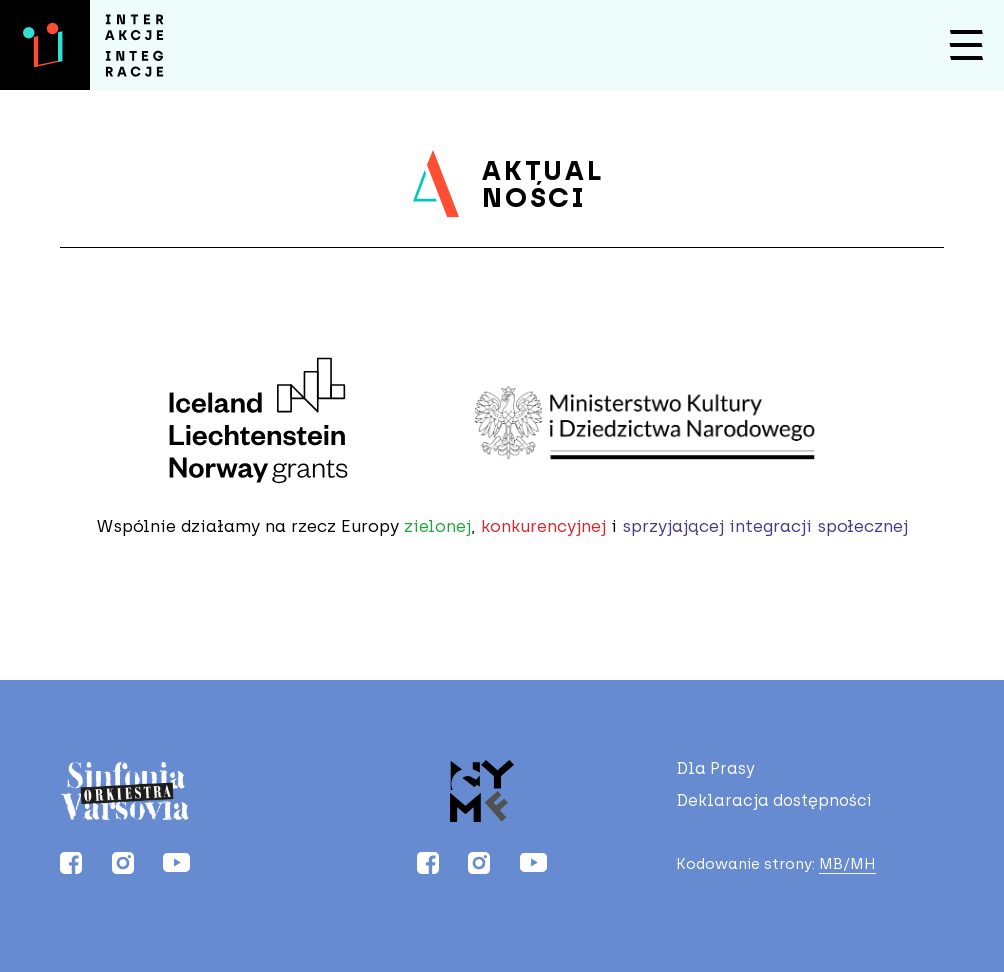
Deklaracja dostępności (774, 801)
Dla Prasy (715, 769)
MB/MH (847, 864)
